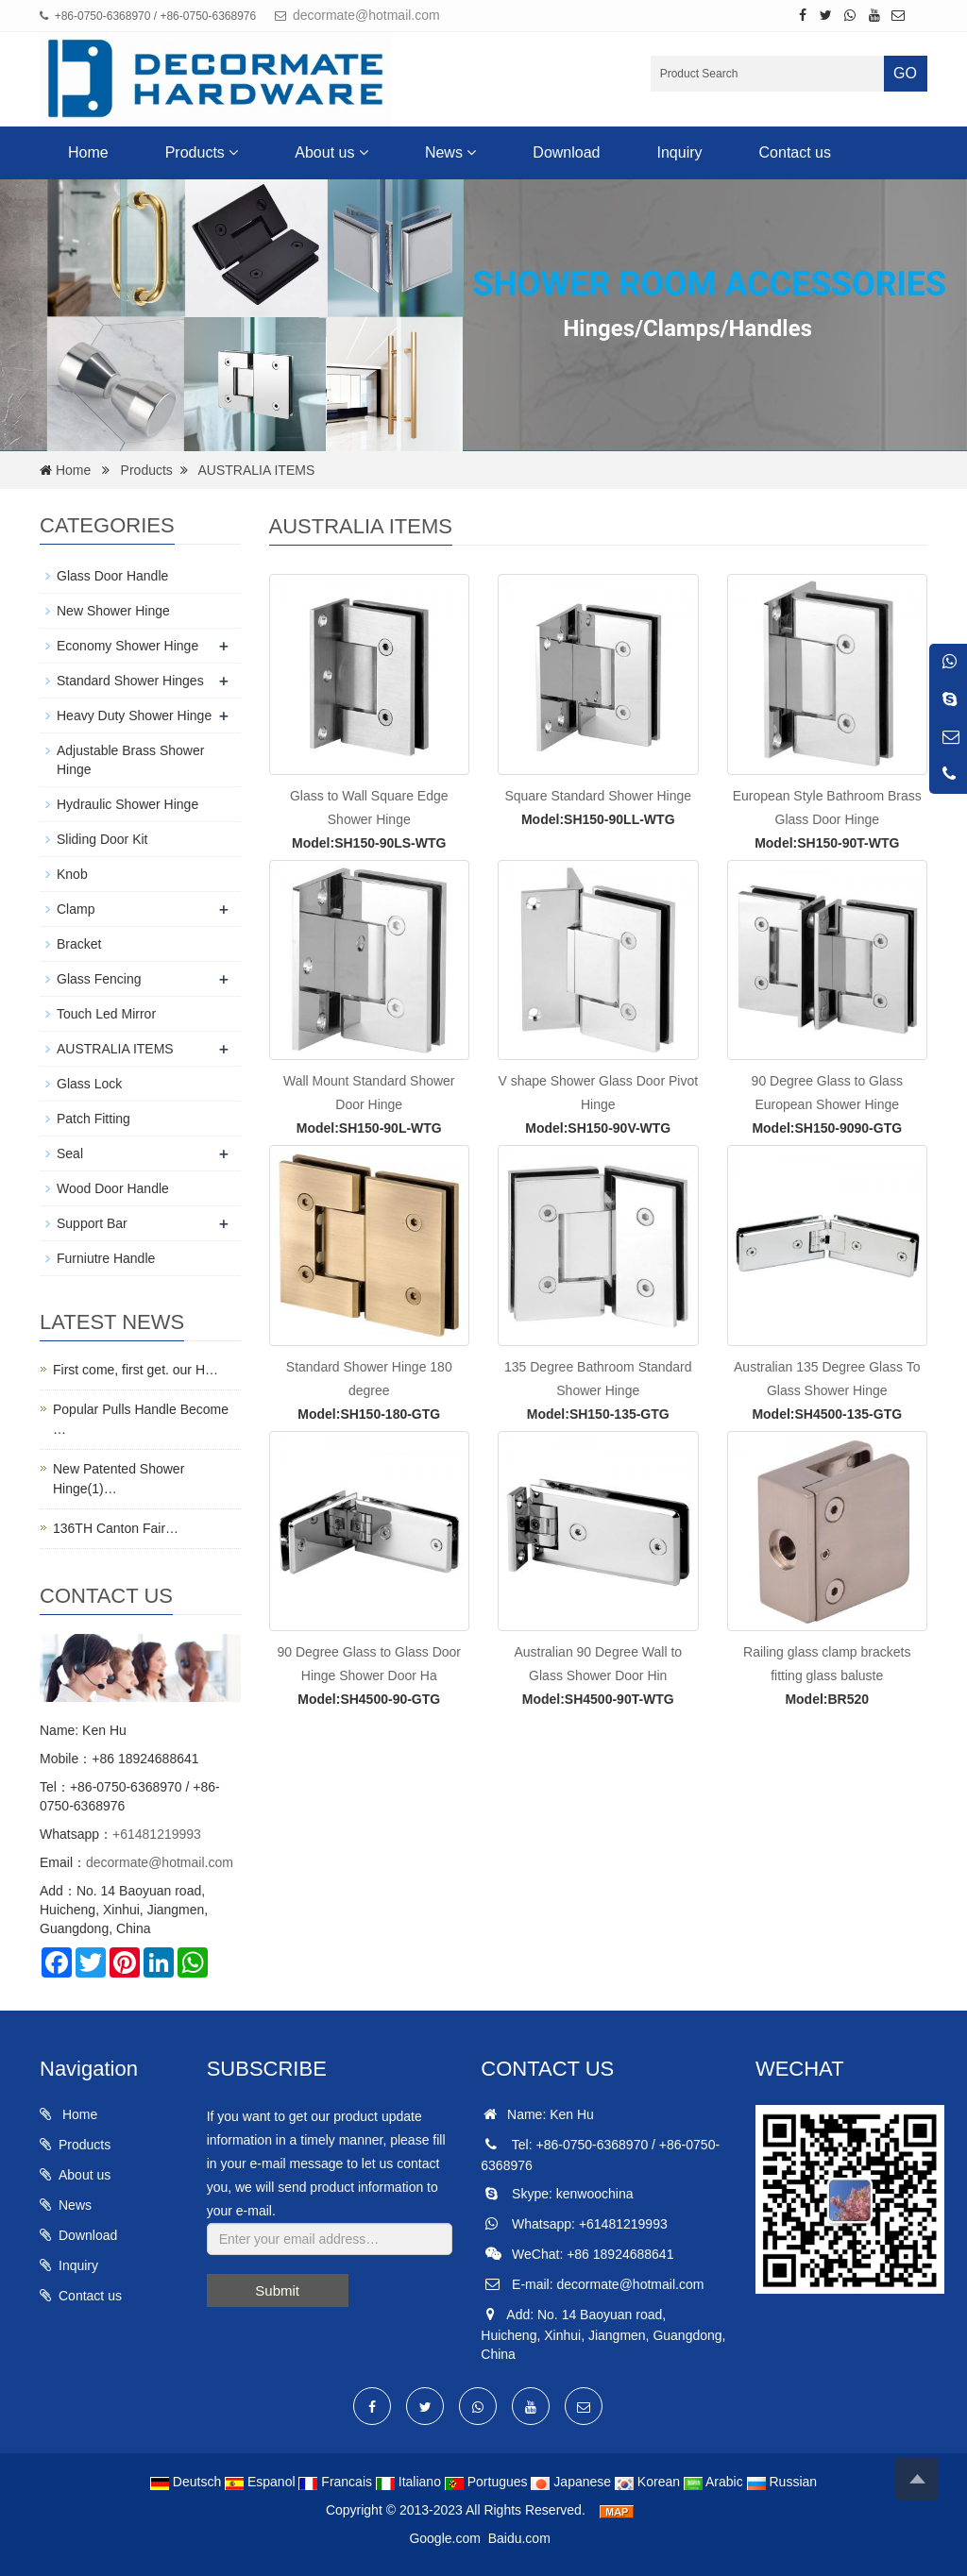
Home (88, 152)
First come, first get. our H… (135, 1369)
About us (331, 152)
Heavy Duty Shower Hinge (134, 715)
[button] (233, 152)
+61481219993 (156, 1834)
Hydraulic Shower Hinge (127, 804)
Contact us (795, 152)
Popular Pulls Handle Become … (141, 1419)
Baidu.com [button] (519, 2538)
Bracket (79, 943)
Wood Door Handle (113, 1188)
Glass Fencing (99, 978)
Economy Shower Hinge (127, 645)
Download (566, 152)
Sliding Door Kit (102, 839)
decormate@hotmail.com (366, 15)
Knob (72, 874)
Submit (277, 2290)
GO (905, 73)
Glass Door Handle (112, 575)
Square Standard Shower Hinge (597, 795)
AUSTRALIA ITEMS (256, 470)
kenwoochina (595, 2193)
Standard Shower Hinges (130, 680)
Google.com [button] (444, 2538)
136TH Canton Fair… (115, 1528)
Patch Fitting (93, 1118)
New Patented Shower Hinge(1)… (118, 1478)
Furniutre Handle (106, 1258)
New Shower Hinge (113, 610)
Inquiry (680, 152)
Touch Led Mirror (106, 1013)
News (450, 152)
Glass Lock (89, 1083)
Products (202, 152)
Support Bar (92, 1223)
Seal (70, 1153)
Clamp (75, 909)
